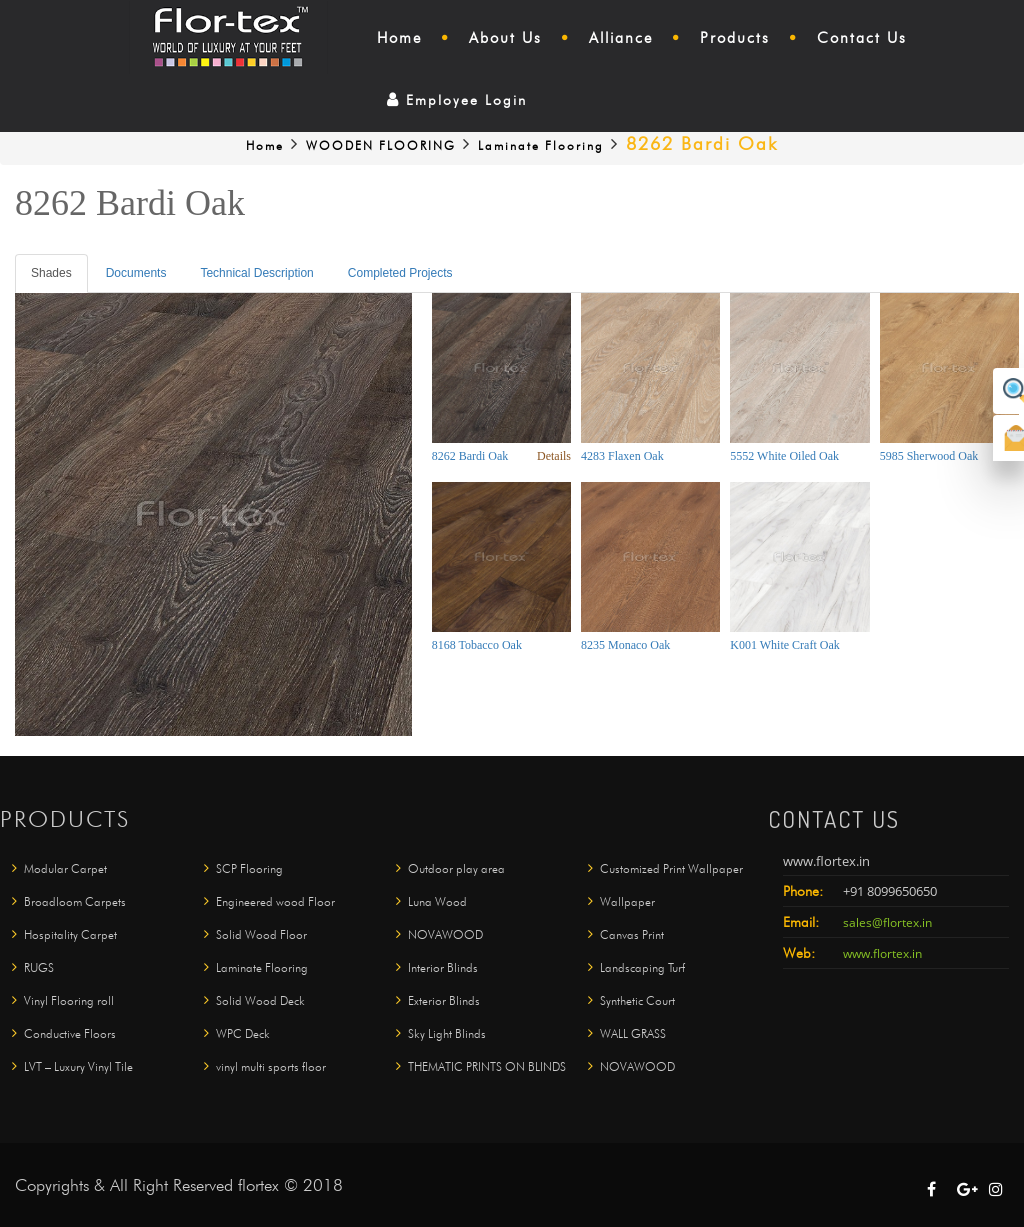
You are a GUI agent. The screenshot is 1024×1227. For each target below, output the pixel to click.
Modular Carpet (65, 872)
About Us (505, 38)
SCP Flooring (249, 872)
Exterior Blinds (444, 1004)
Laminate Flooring (541, 145)
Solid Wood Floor (261, 938)
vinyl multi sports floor (271, 1070)
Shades (51, 273)
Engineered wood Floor (275, 905)
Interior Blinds (443, 971)
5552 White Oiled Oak (784, 456)
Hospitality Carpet (70, 938)
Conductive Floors (70, 1037)
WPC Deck (243, 1037)
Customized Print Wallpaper (671, 872)
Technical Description (256, 273)
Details (554, 456)
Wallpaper (627, 905)
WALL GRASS (633, 1037)
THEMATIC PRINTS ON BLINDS (487, 1070)
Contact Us (862, 38)
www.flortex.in (882, 958)
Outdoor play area (456, 872)
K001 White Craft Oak (784, 645)
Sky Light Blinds (447, 1037)
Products (735, 38)
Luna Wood (437, 905)
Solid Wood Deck (260, 1004)
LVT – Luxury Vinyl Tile (78, 1070)
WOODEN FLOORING (381, 145)
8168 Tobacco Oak (477, 645)
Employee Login (457, 100)
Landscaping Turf (642, 971)
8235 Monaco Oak (625, 645)
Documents (136, 273)
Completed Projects (400, 273)
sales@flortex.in (887, 927)
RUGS (39, 971)
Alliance (621, 38)
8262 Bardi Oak (470, 456)
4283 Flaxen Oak (622, 456)
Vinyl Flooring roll (69, 1004)
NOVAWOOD (445, 938)
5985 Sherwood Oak (929, 456)
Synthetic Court (637, 1004)
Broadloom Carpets (75, 905)
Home (399, 38)
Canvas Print (632, 938)
